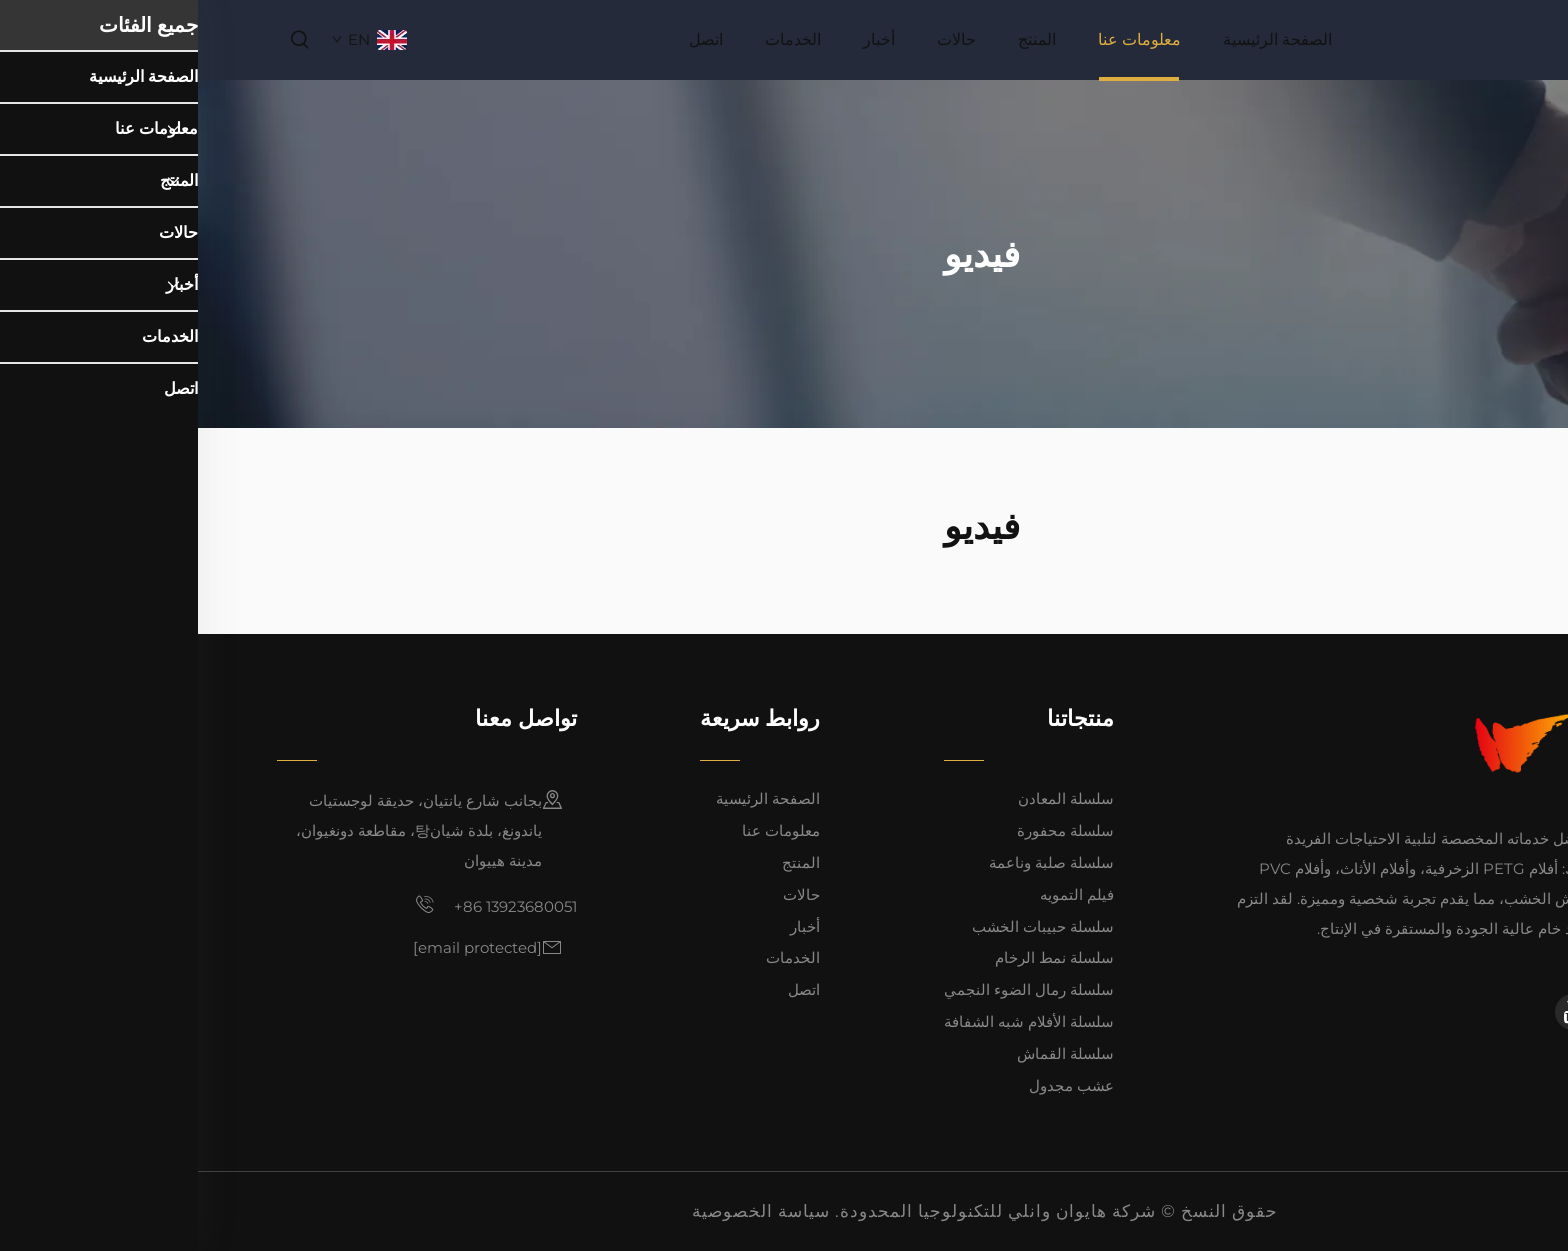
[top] (1535, 1078)
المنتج (839, 39)
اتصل (508, 39)
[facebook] (1471, 1012)
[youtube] (1375, 1012)
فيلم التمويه (879, 894)
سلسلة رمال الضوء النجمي (831, 989)
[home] (1447, 38)
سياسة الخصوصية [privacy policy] (563, 1211)
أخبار (681, 39)
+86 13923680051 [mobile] (298, 905)
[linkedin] (1435, 1012)
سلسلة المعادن (868, 798)
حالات (758, 39)
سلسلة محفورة (867, 830)
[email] (279, 947)
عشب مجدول (873, 1085)
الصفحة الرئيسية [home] (1079, 39)
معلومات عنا (941, 39)
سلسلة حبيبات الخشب (845, 926)
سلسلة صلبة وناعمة (853, 862)
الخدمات (595, 39)
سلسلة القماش (867, 1053)
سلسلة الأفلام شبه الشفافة (831, 1021)
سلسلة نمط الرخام (856, 957)
